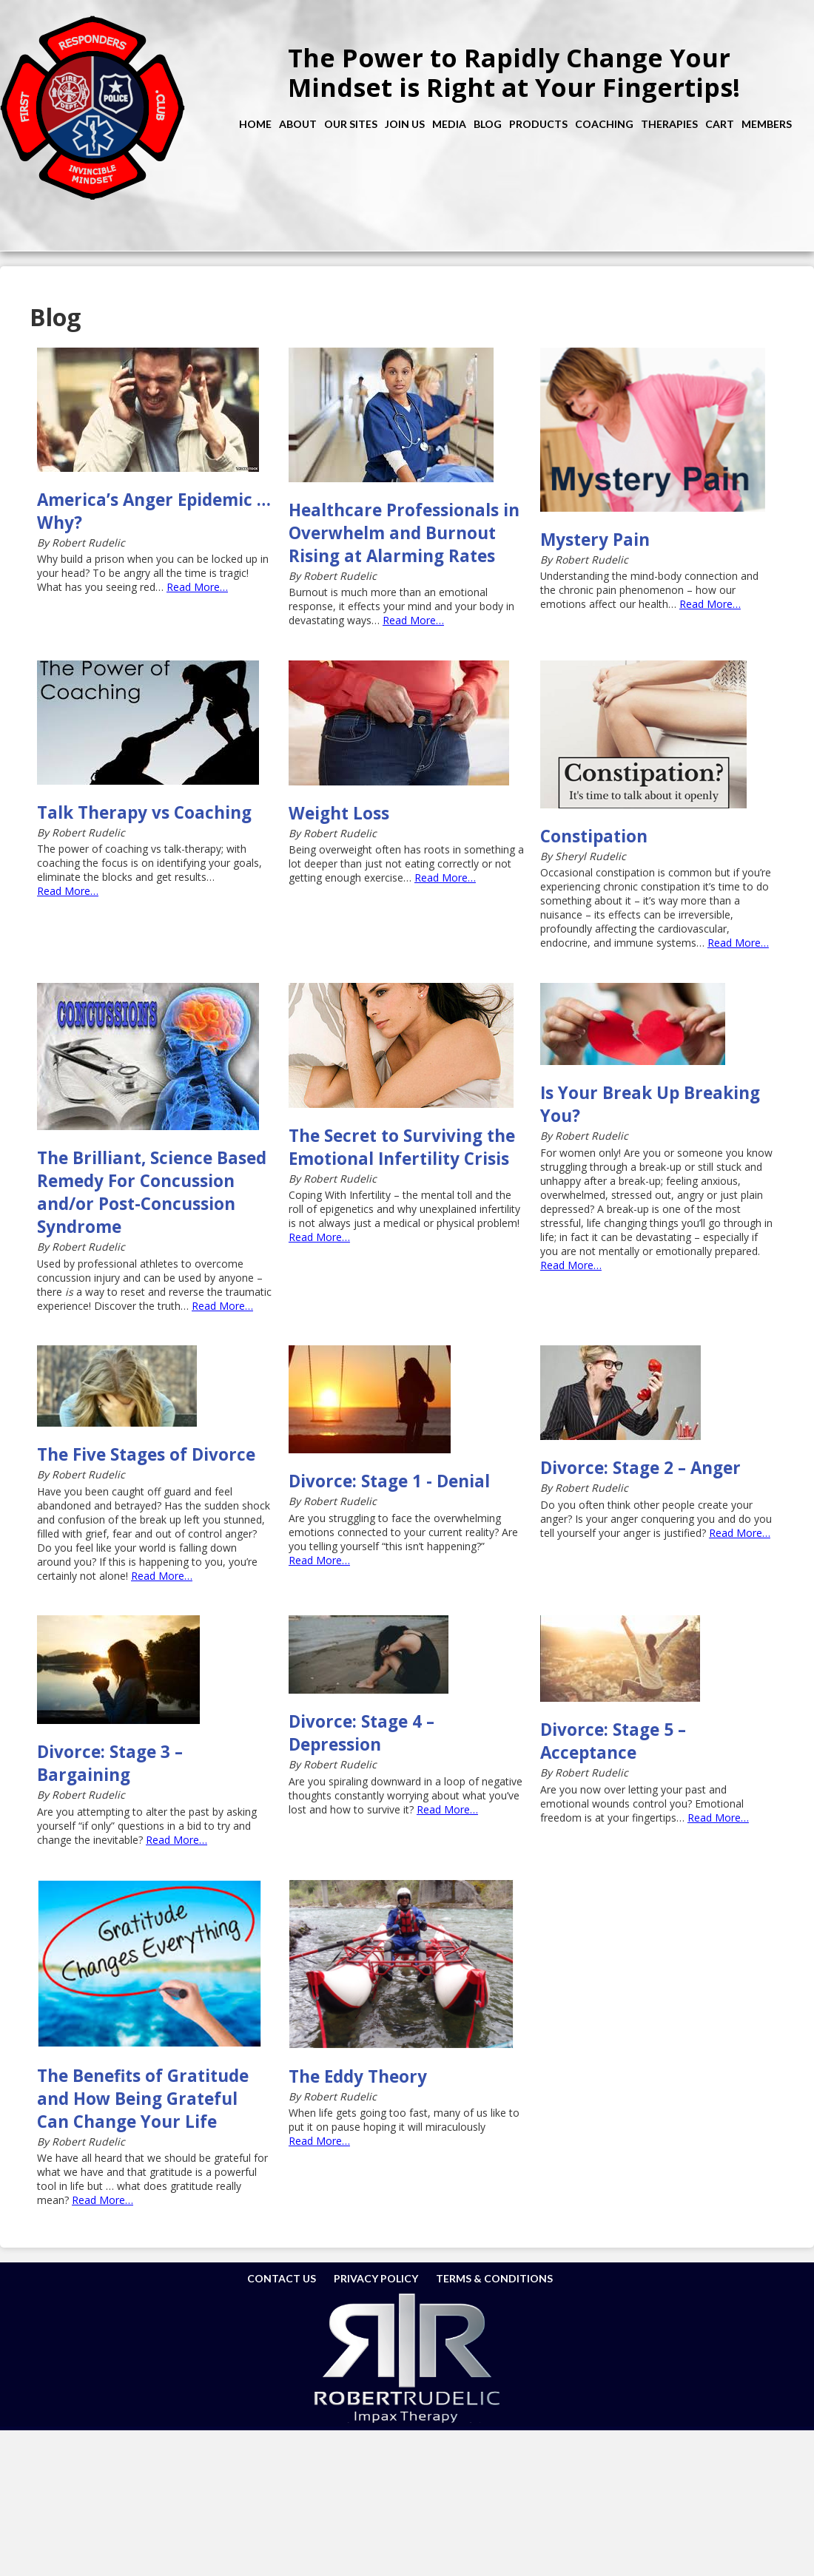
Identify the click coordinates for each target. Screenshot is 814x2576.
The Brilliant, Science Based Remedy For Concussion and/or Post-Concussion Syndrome (151, 1192)
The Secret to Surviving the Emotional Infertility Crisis (402, 1147)
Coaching (604, 124)
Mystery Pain (595, 539)
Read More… (197, 587)
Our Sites (350, 124)
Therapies (669, 124)
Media (449, 124)
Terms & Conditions (494, 2278)
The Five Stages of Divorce (146, 1454)
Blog (488, 124)
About (298, 124)
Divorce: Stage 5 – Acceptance (613, 1741)
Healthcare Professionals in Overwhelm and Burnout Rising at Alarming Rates (404, 532)
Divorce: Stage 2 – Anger (640, 1467)
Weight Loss (339, 813)
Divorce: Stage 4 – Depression (361, 1733)
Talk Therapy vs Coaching (144, 812)
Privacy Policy (376, 2278)
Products (538, 124)
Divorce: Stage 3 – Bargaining (110, 1763)
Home (255, 124)
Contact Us (281, 2278)
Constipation (594, 836)
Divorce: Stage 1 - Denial (389, 1481)
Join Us (405, 124)
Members (766, 124)
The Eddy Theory (358, 2076)
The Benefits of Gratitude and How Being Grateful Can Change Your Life (143, 2098)
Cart (719, 124)
